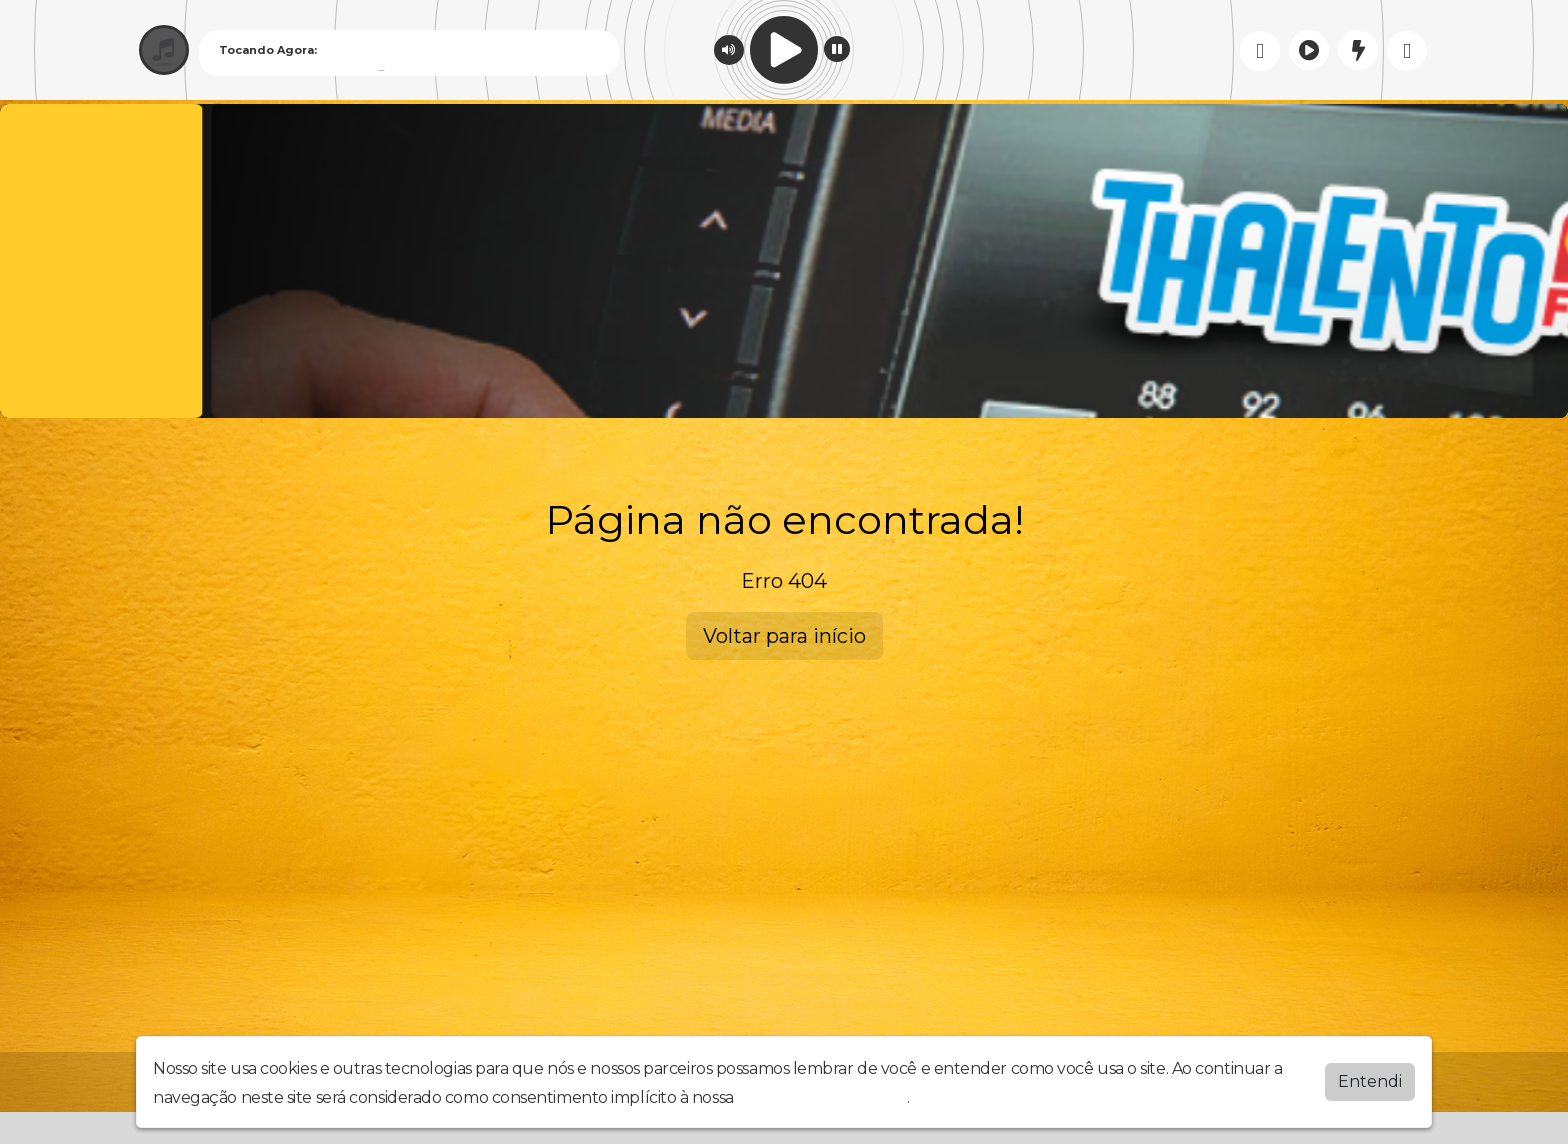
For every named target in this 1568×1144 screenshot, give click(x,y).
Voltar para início (784, 636)
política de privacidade (822, 1097)
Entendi (1370, 1081)
